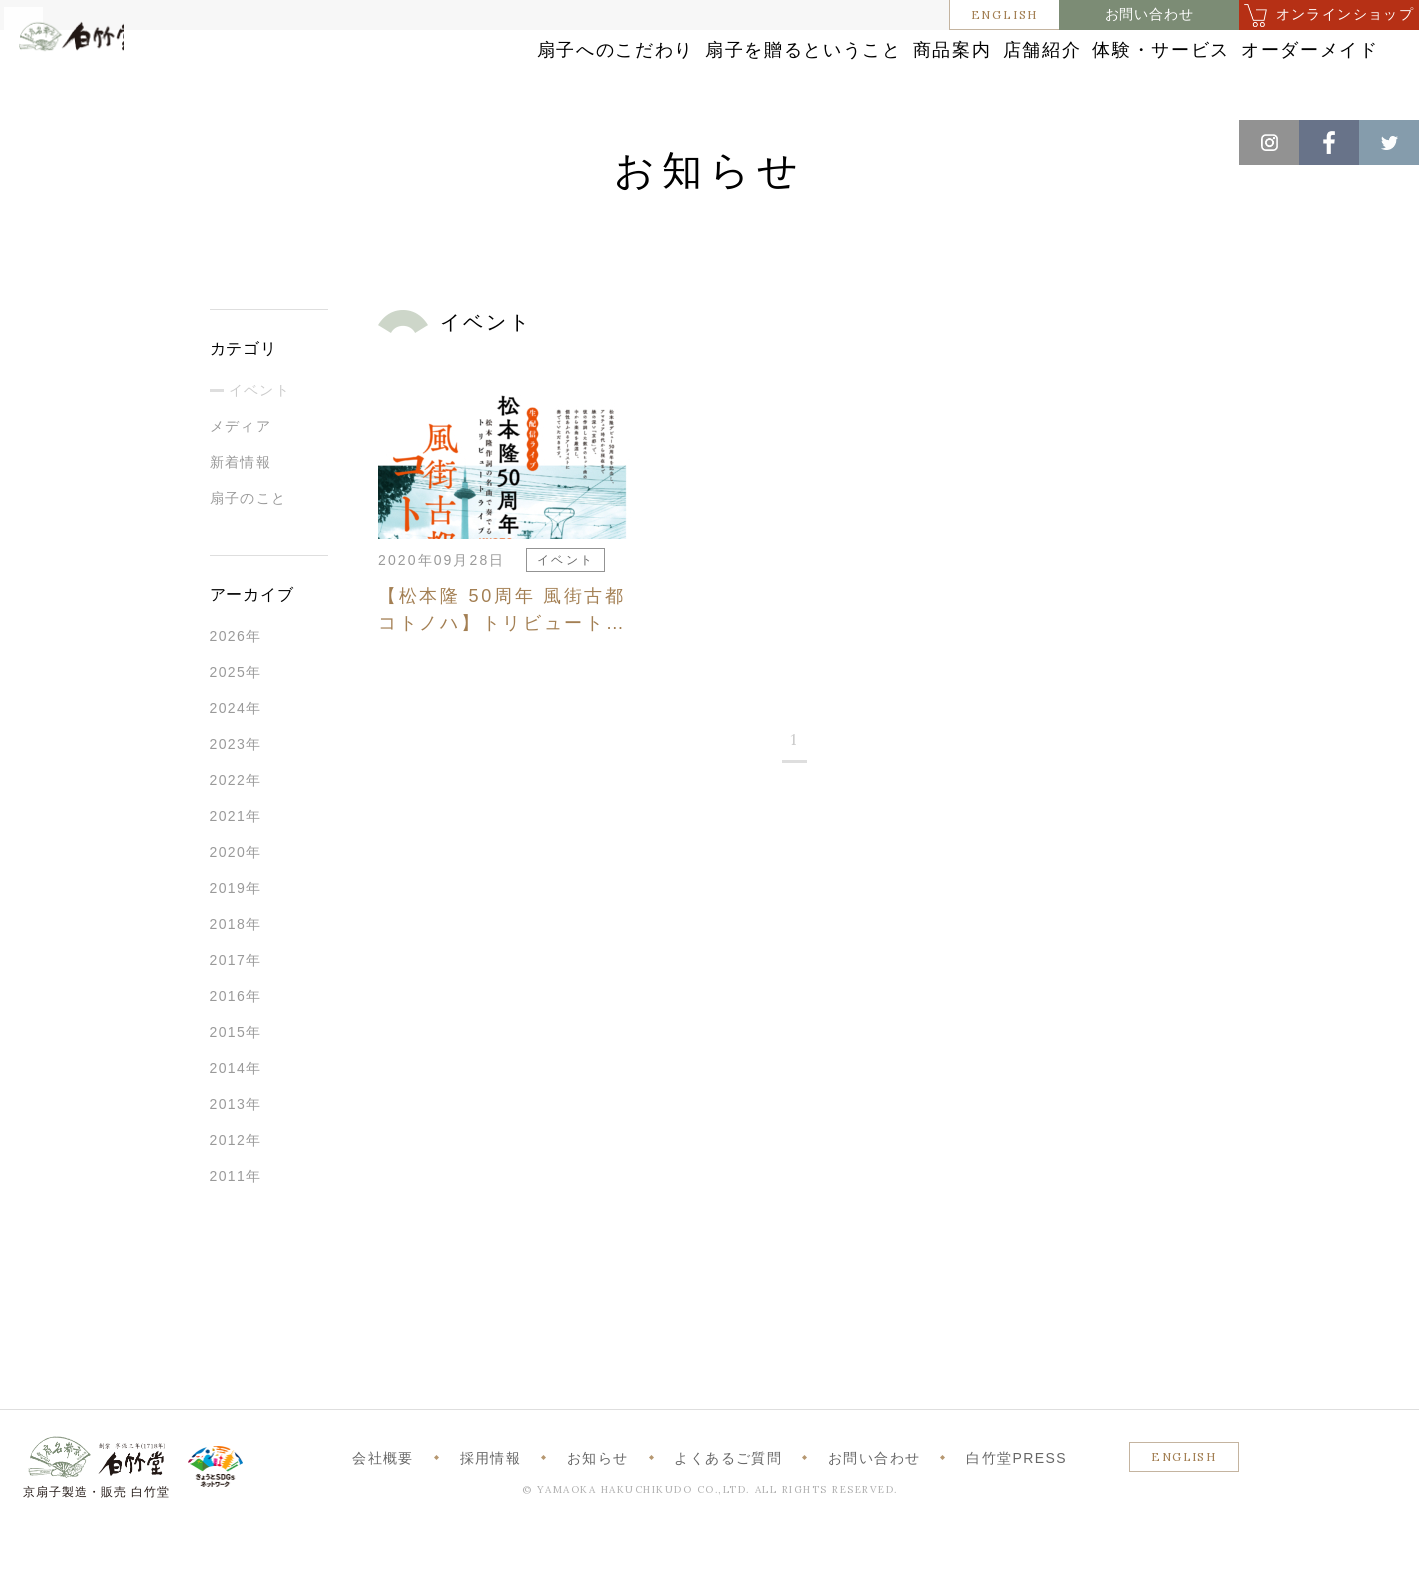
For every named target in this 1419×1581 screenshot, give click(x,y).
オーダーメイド (1262, 72)
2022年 (236, 831)
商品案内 (778, 72)
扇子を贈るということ (592, 72)
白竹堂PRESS (1016, 1509)
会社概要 (383, 1509)
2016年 (236, 1047)
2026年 (236, 687)
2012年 (236, 1191)
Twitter (1389, 142)
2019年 (236, 939)
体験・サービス (1076, 72)
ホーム (49, 140)
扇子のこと (248, 549)
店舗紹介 (914, 72)
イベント (260, 441)
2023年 (236, 795)
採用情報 (491, 1509)
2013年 (236, 1155)
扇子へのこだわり (372, 72)
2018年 (236, 975)
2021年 (236, 867)
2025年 (236, 723)
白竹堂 (107, 83)
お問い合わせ (1149, 14)
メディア (241, 477)
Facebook (1329, 142)
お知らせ (121, 140)
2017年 (236, 1011)
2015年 (236, 1083)
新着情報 (241, 513)
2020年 (236, 903)
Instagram (1269, 142)
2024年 (236, 759)
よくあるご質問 (728, 1509)
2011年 (236, 1227)
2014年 (236, 1119)
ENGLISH (1005, 14)
